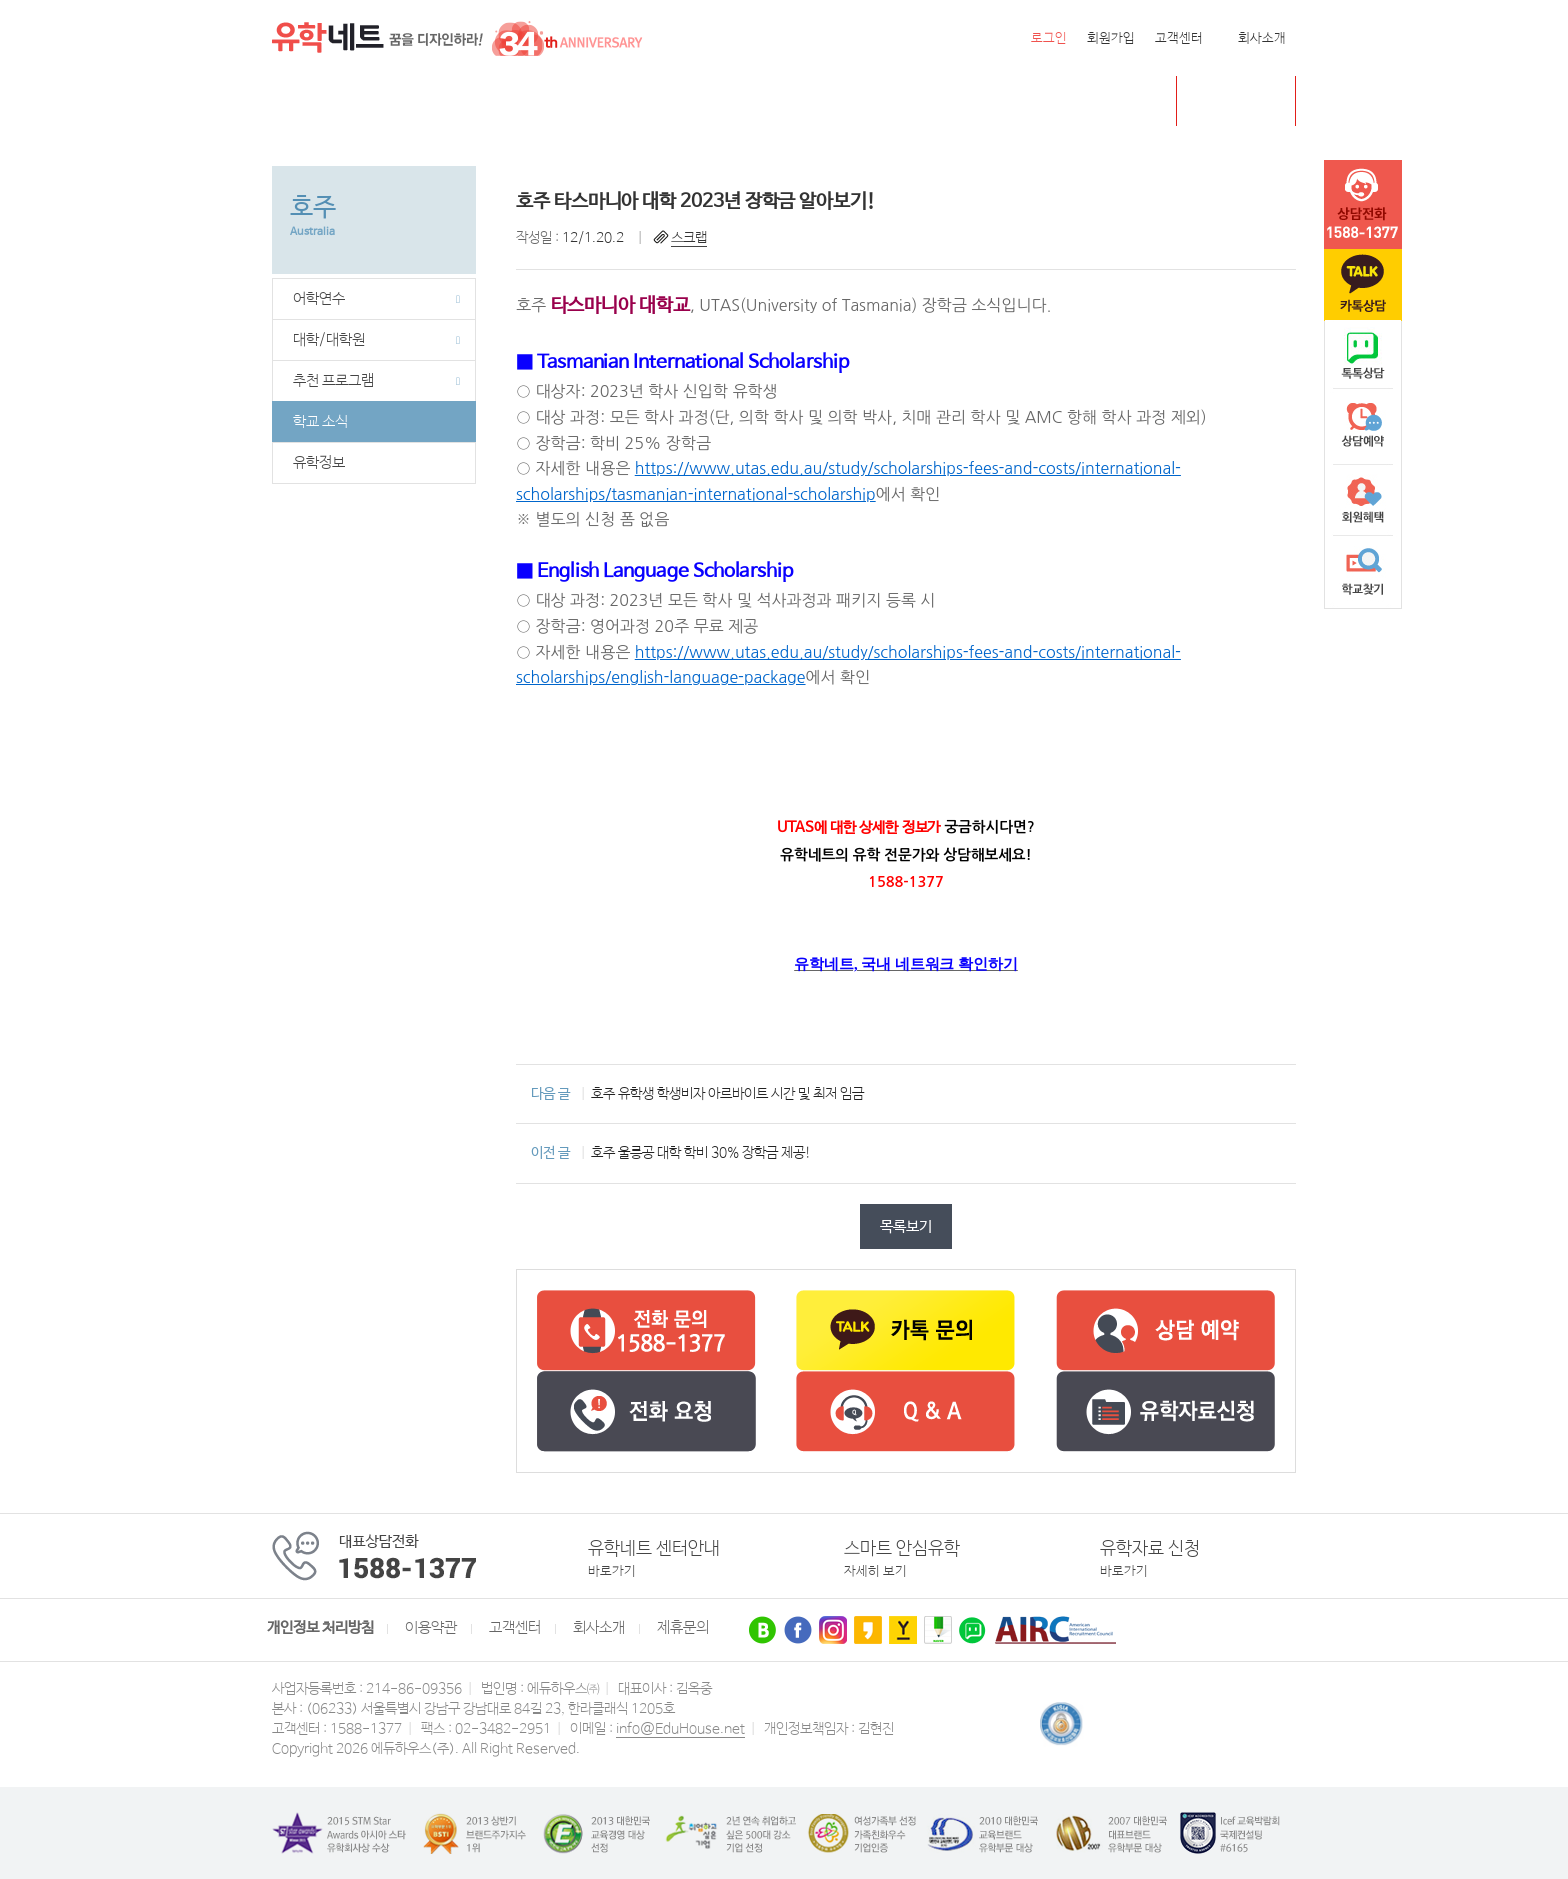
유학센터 (802, 101)
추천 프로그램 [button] (376, 381)
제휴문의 (683, 1628)
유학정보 (319, 463)
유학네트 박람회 (910, 101)
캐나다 (410, 101)
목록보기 (906, 1226)
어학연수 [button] (376, 299)
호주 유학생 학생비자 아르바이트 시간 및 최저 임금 (727, 1094)
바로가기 (612, 1571)
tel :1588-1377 (1363, 205)
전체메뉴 (297, 101)
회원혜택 (1363, 500)
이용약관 (431, 1628)
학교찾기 (1363, 572)
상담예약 (1363, 428)
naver (1363, 356)
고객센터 (1179, 38)
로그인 (1049, 38)
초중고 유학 (1251, 100)
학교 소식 (320, 422)
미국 (349, 101)
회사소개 (1262, 38)
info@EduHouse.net (680, 1729)
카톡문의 (1363, 285)
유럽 (733, 101)
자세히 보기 (875, 1571)
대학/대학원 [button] (376, 340)
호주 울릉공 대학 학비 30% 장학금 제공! (701, 1153)
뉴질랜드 (595, 101)
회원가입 (1111, 38)
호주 (526, 101)
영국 (472, 101)
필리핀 (671, 101)
